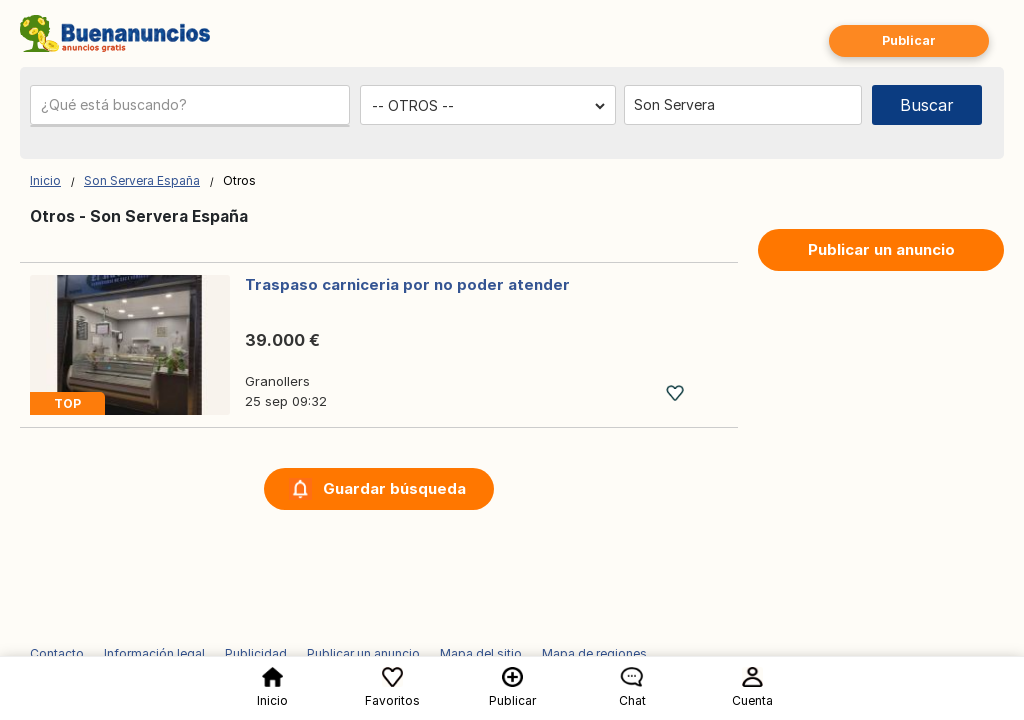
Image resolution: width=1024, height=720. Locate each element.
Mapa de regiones (594, 653)
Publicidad (256, 653)
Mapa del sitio (481, 653)
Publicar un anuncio (881, 249)
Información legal (154, 653)
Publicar (909, 40)
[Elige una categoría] (488, 106)
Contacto (57, 653)
